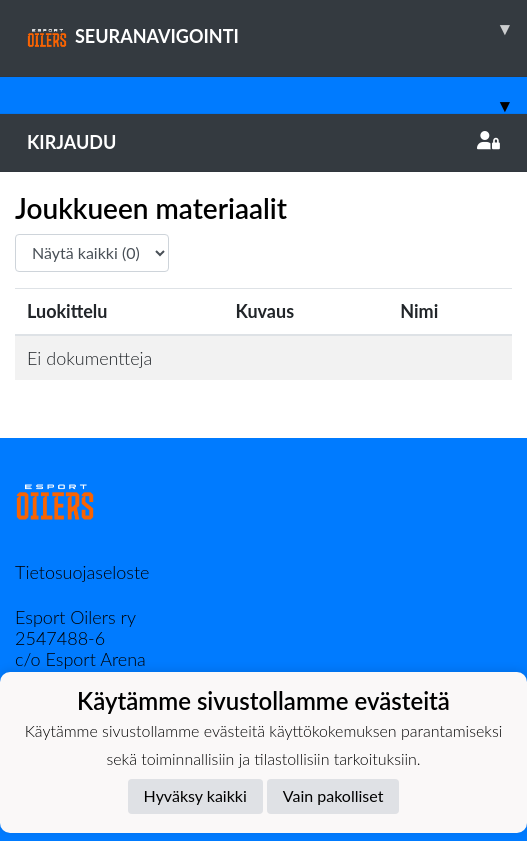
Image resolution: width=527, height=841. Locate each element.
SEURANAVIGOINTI (277, 29)
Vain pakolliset (333, 795)
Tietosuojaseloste (82, 572)
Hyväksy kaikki (195, 795)
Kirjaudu (263, 142)
